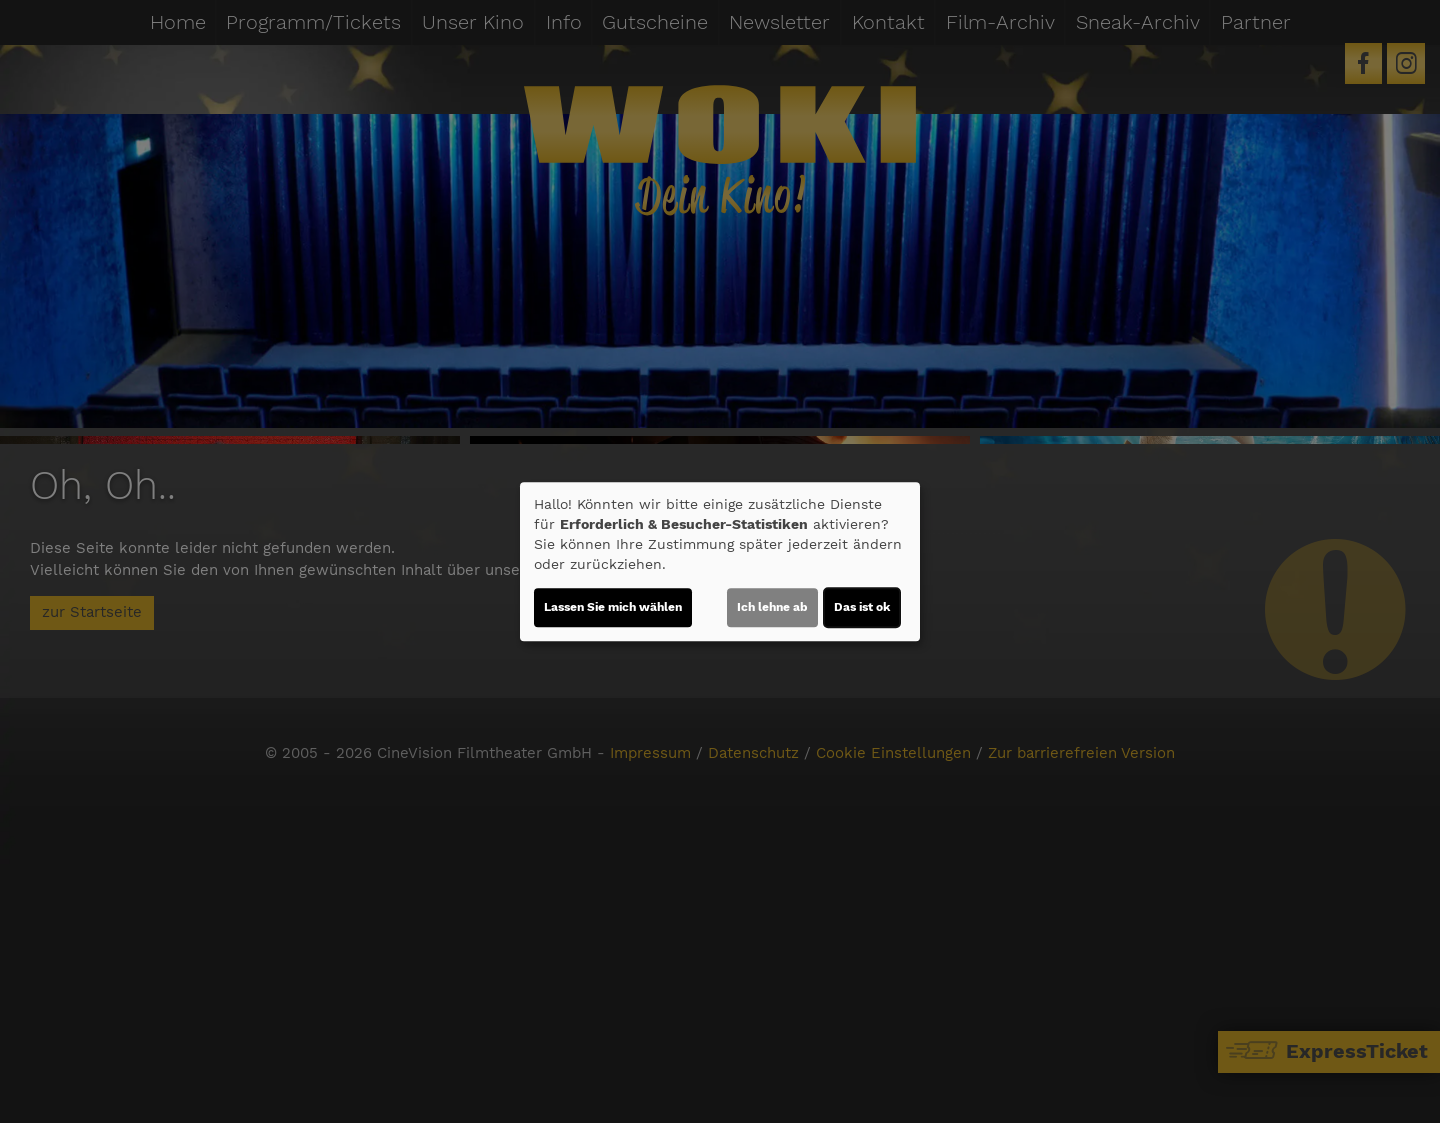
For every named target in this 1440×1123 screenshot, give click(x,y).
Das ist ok (862, 607)
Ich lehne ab (772, 607)
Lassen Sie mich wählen (613, 607)
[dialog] (720, 562)
